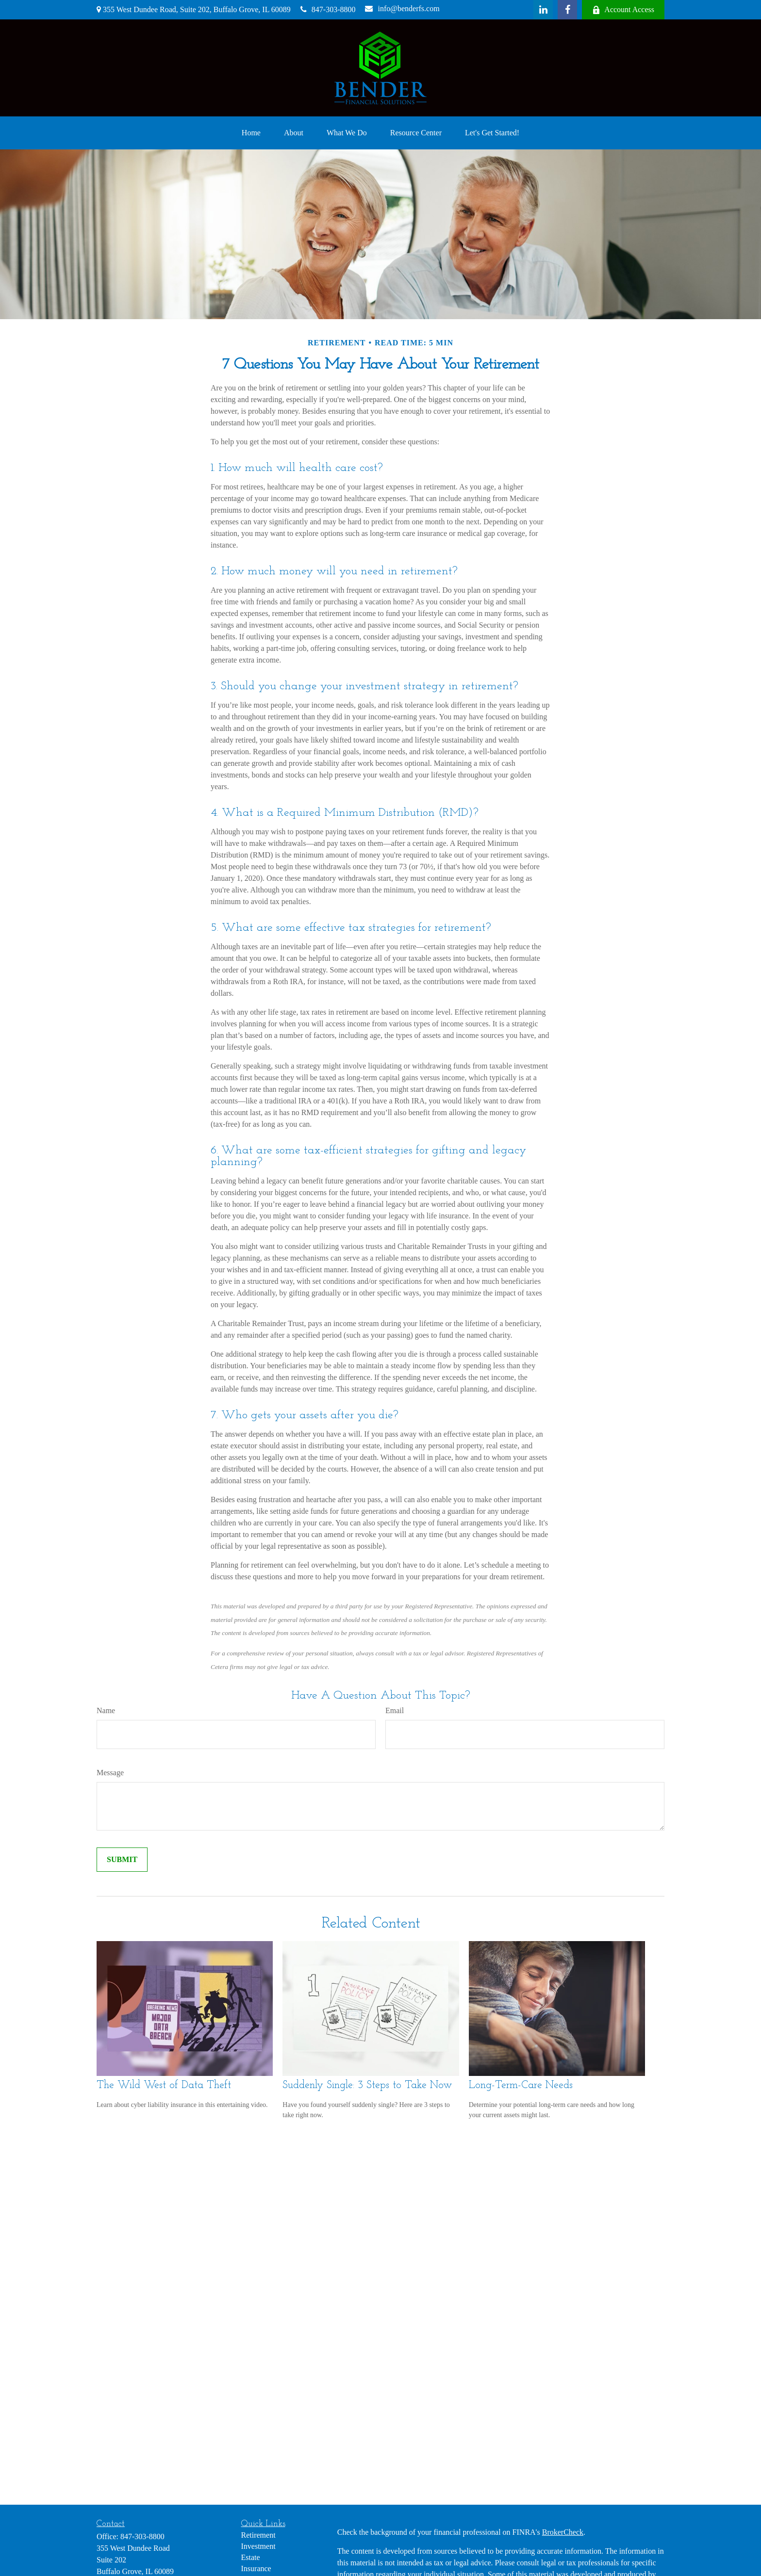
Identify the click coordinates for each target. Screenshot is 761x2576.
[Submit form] (122, 1859)
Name (106, 1710)
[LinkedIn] (543, 9)
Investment (258, 2546)
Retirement (258, 2535)
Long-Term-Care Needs (521, 2085)
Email (394, 1710)
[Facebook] (567, 9)
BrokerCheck (562, 2532)
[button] (251, 133)
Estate (250, 2557)
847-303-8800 (328, 9)
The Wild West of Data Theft (164, 2085)
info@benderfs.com (402, 8)
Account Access (623, 9)
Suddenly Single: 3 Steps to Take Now (367, 2085)
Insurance (256, 2568)
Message (110, 1772)
